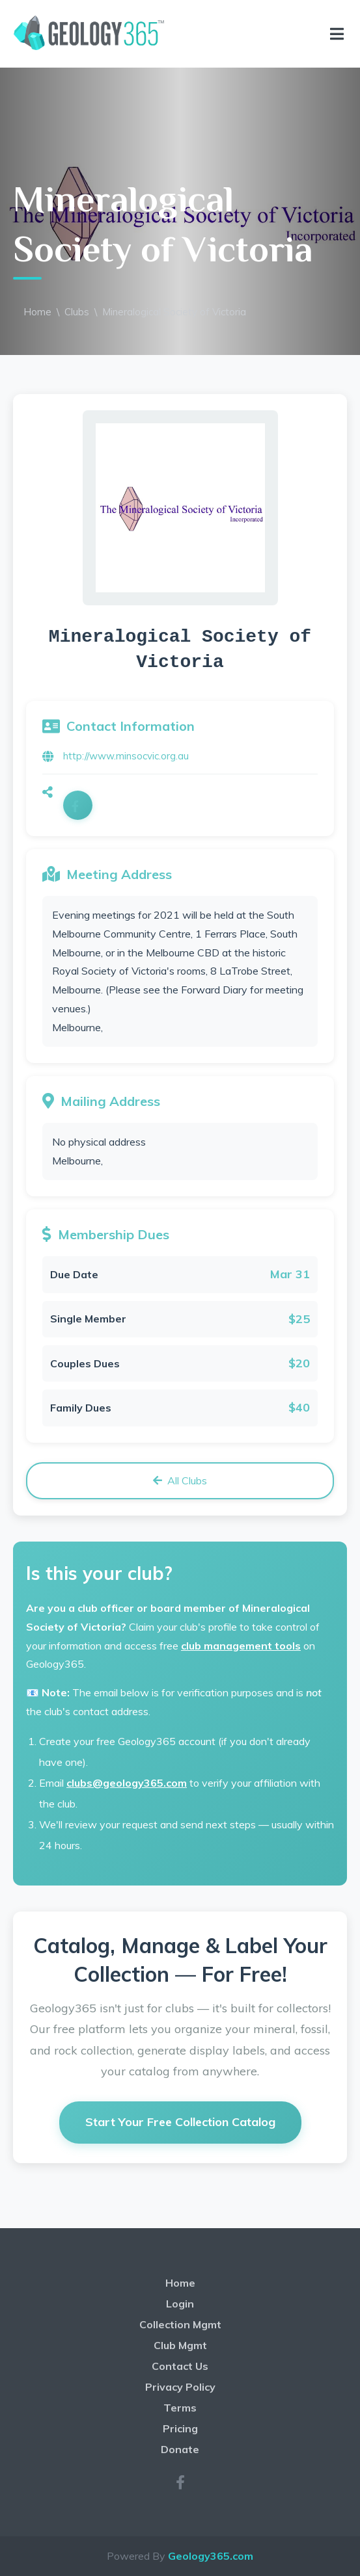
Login (180, 2303)
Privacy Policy (180, 2386)
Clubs (76, 312)
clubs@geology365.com (126, 1782)
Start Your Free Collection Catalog (180, 2121)
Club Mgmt (180, 2345)
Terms (180, 2407)
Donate (180, 2449)
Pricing (180, 2428)
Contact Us (180, 2365)
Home (37, 312)
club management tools (241, 1645)
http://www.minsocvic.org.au (126, 756)
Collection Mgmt (180, 2324)
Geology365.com (210, 2555)
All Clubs (180, 1480)
